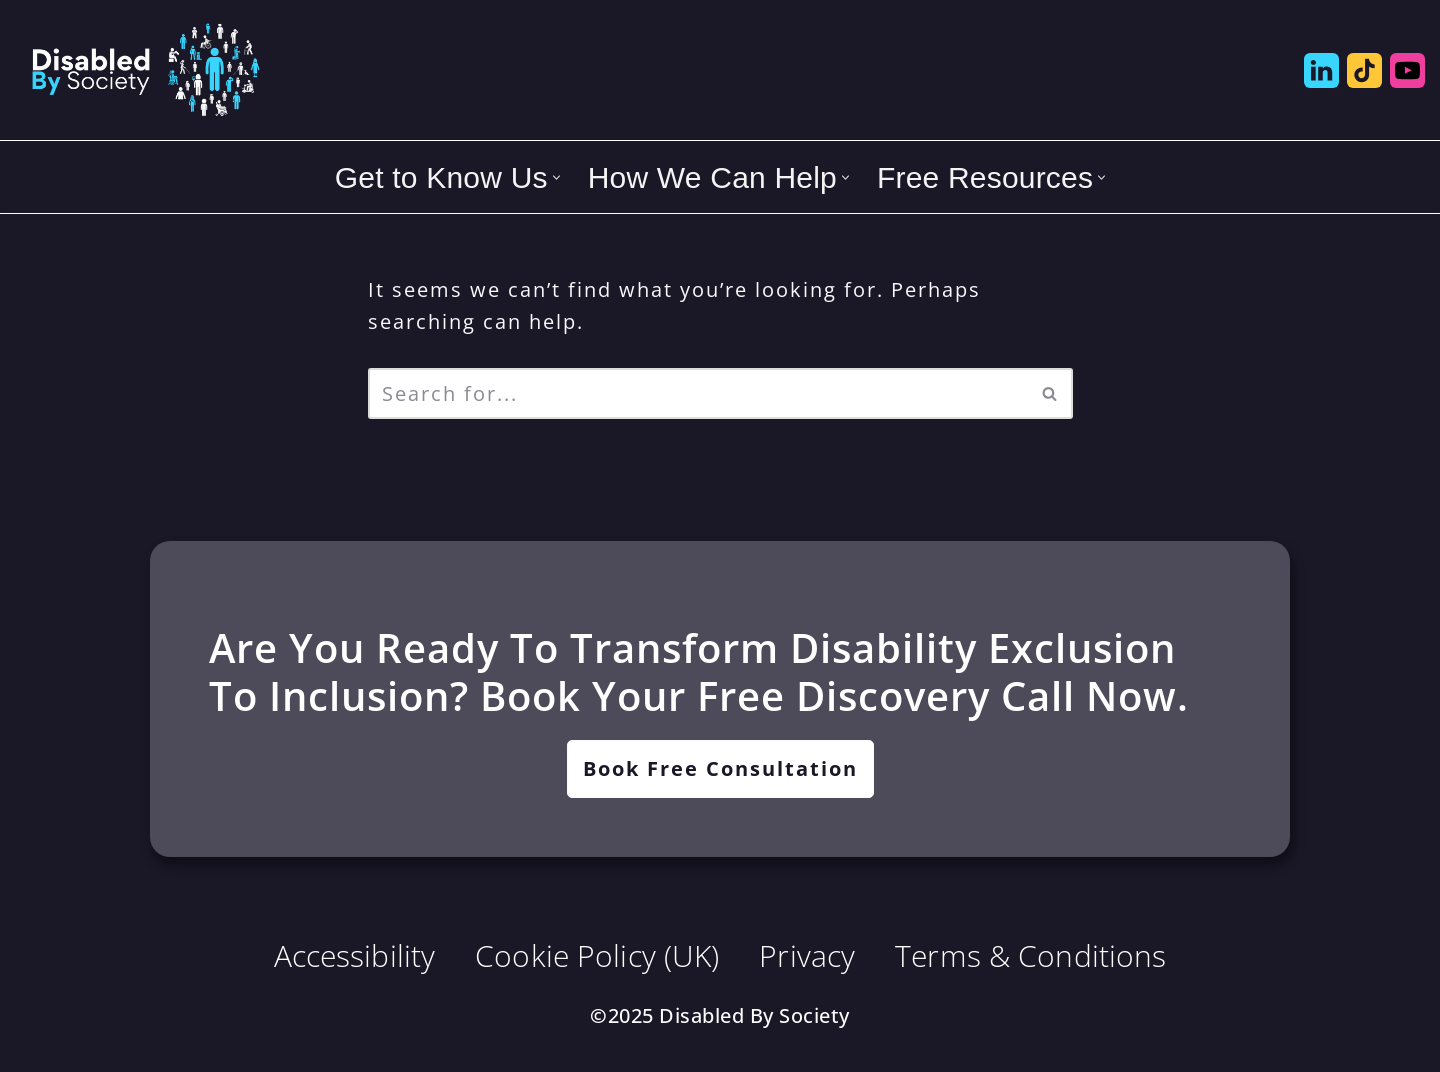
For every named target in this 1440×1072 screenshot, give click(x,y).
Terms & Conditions (1030, 955)
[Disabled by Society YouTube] (1407, 70)
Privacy (807, 955)
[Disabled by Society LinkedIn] (1321, 70)
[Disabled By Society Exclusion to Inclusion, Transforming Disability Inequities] (145, 70)
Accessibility (355, 955)
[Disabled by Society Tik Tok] (1364, 70)
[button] (556, 177)
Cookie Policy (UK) (597, 955)
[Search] (698, 393)
